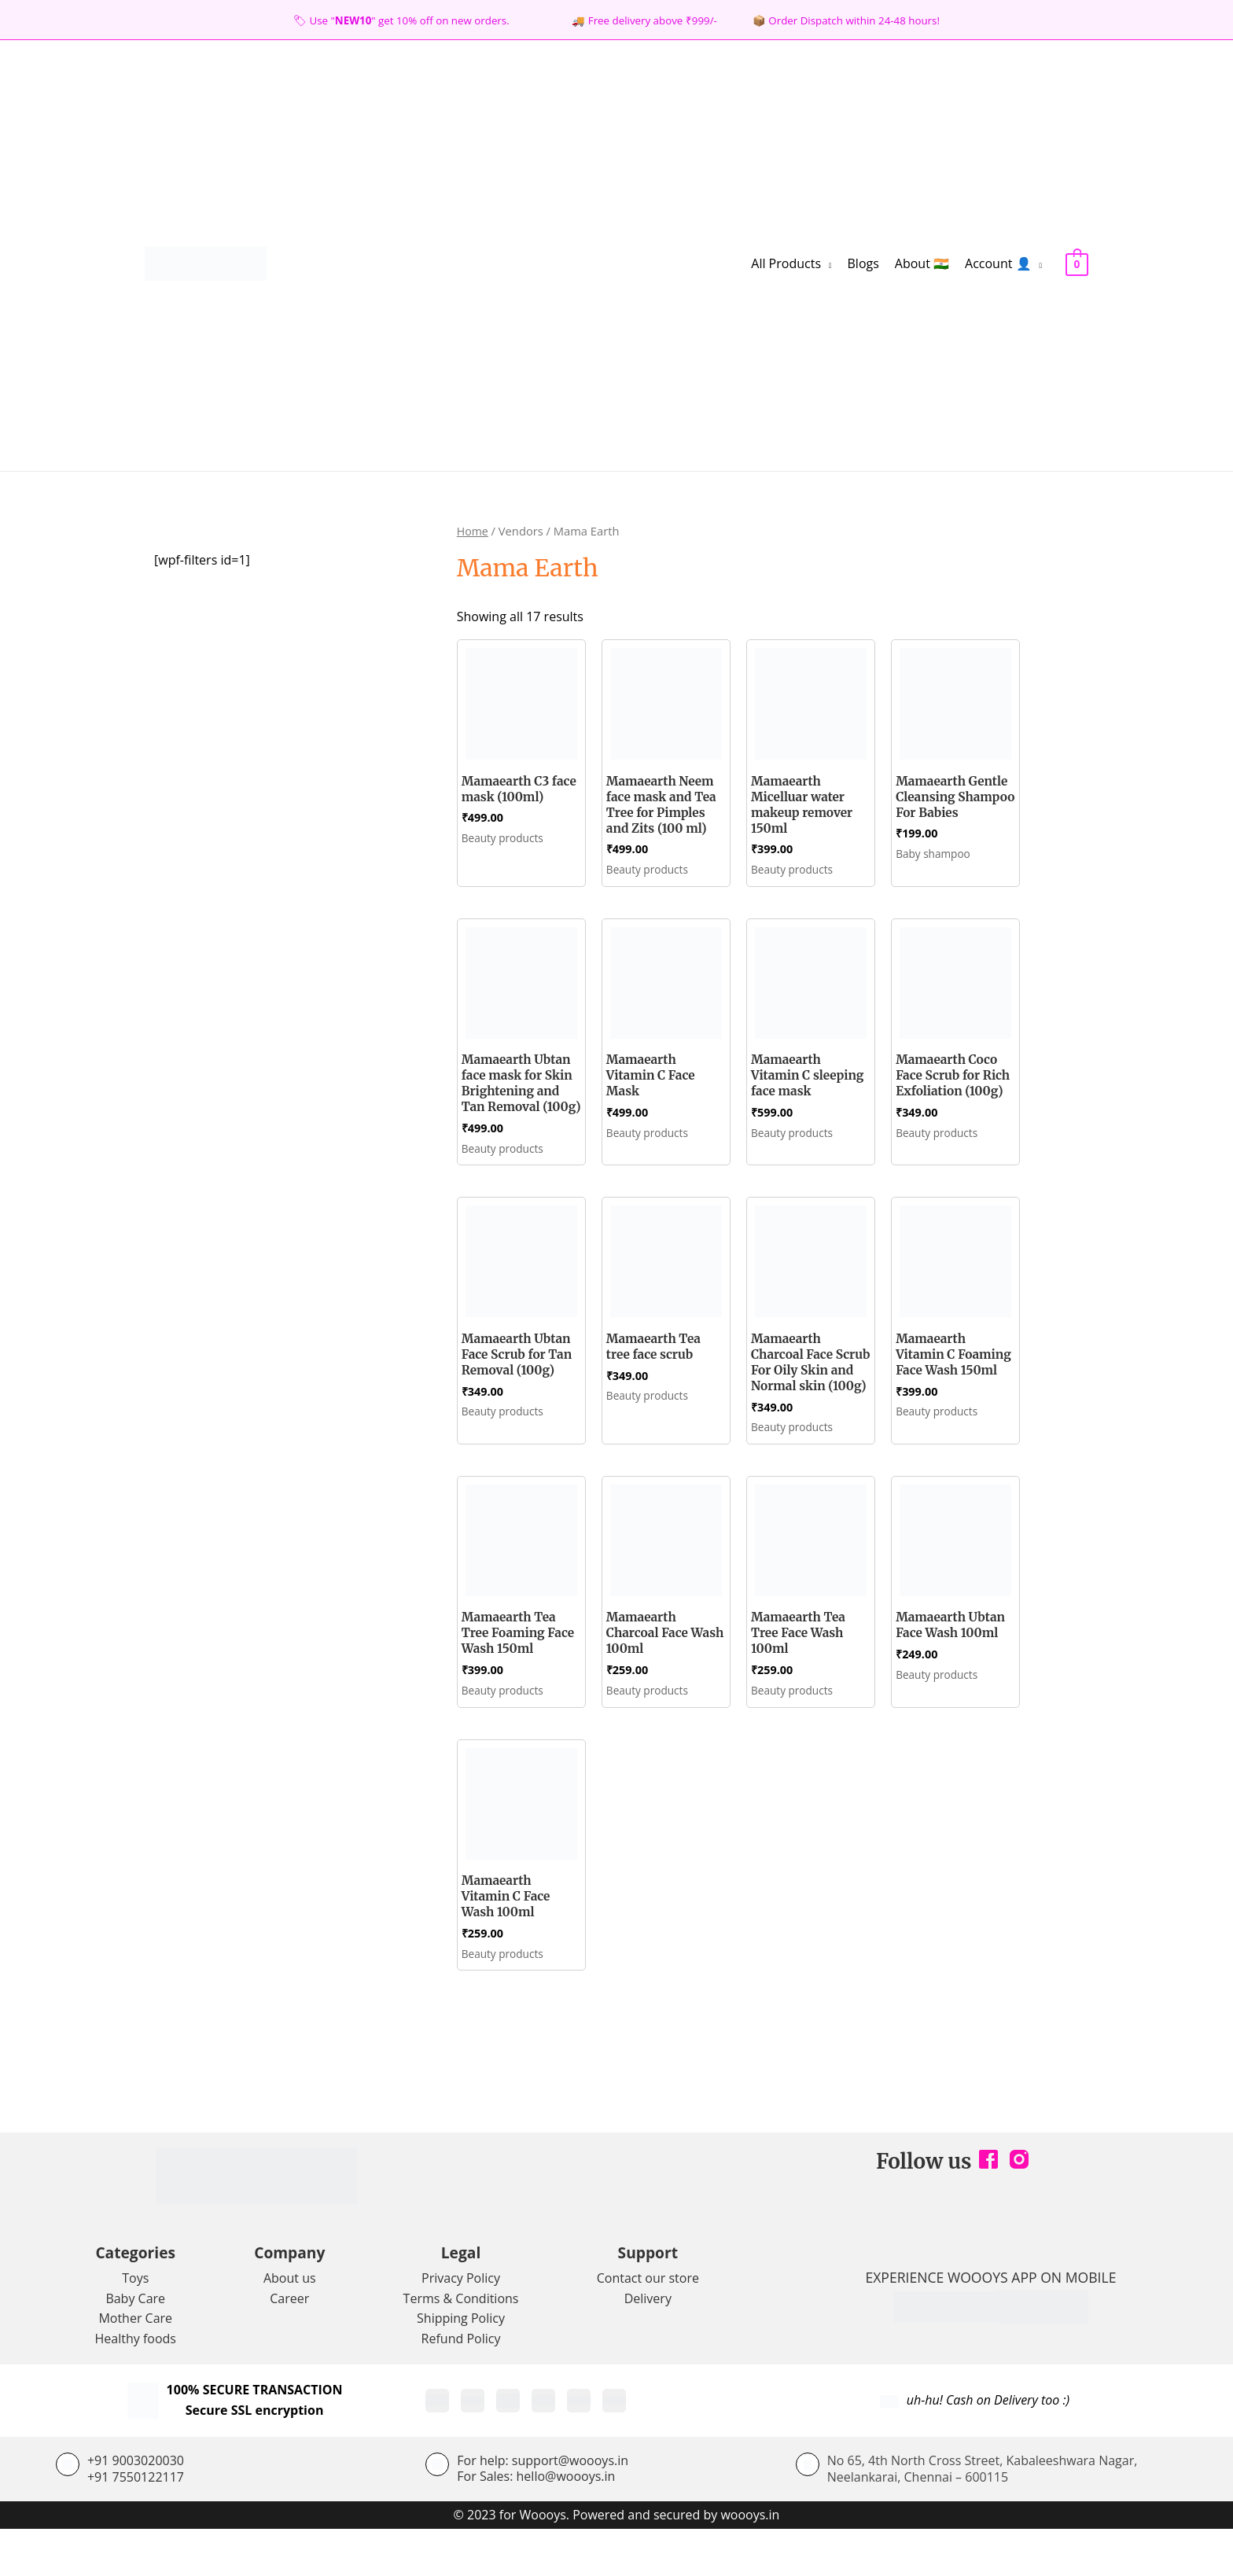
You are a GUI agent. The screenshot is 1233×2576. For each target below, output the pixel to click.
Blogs (863, 263)
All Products (786, 263)
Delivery (648, 2344)
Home (473, 531)
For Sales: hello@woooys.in (536, 2523)
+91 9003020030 (135, 2506)
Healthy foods (135, 2385)
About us (289, 2324)
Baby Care (135, 2344)
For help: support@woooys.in (542, 2506)
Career (289, 2344)
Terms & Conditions (461, 2344)
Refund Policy (461, 2385)
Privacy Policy (460, 2324)
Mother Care (135, 2364)
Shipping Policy (461, 2364)
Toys (135, 2324)
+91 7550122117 (135, 2523)
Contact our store (648, 2324)
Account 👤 (998, 263)
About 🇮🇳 (922, 263)
